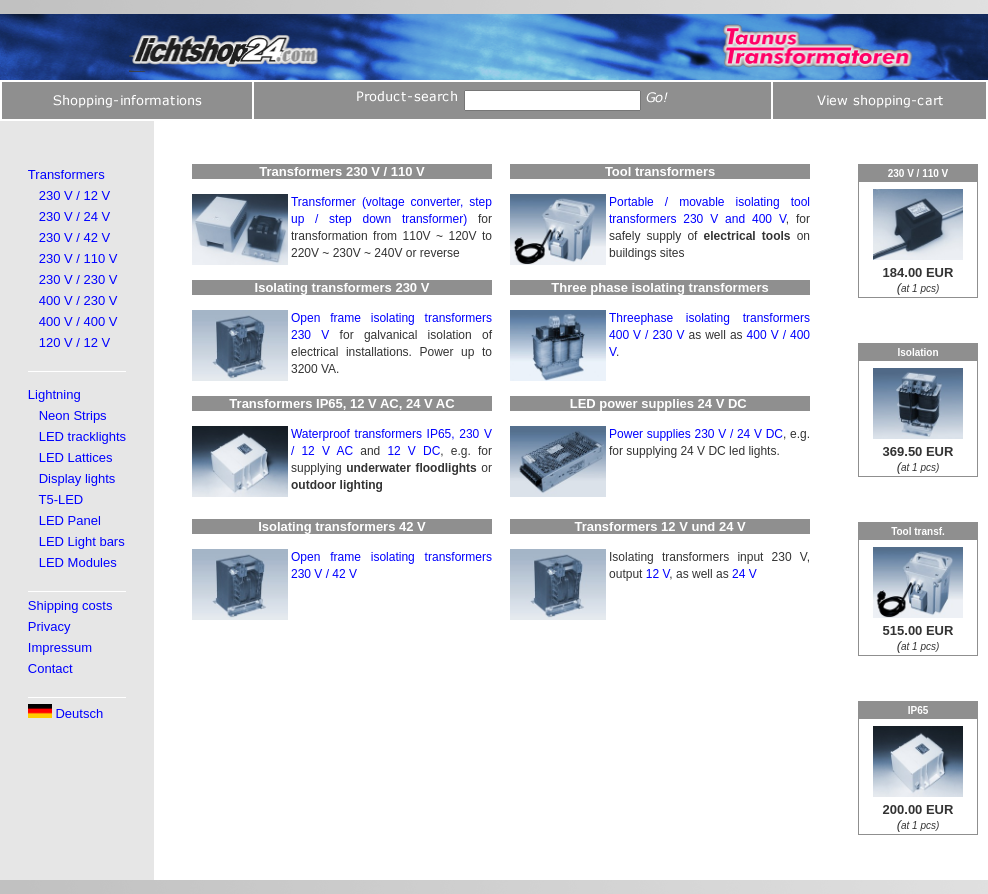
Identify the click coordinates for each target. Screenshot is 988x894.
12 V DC (413, 451)
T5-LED (60, 499)
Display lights (77, 478)
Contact (50, 668)
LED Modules (78, 562)
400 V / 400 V (78, 321)
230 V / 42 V (75, 237)
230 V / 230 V (78, 279)
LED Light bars (82, 541)
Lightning (54, 394)
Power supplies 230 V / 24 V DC (696, 434)
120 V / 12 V (75, 342)
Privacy (49, 626)
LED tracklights (82, 436)
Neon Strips (73, 415)
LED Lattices (76, 457)
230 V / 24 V (75, 216)
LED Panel (70, 520)
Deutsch (65, 713)
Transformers (66, 174)
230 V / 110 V (78, 258)
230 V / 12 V (75, 195)
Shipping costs (70, 605)
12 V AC (327, 451)
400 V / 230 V (78, 300)
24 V (744, 574)
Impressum (60, 647)
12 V (658, 574)
